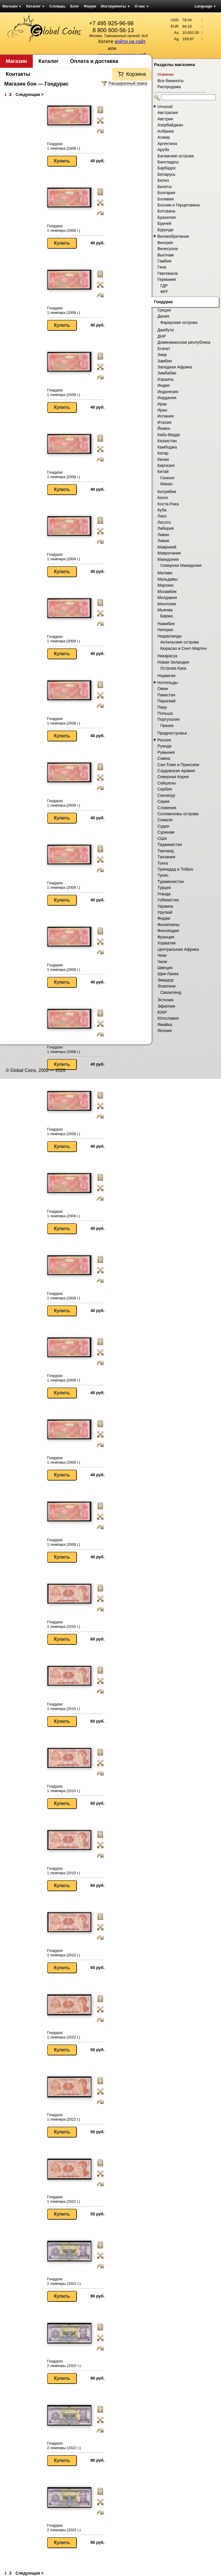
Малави (164, 573)
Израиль (165, 379)
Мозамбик (166, 591)
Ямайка (164, 1024)
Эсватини (166, 986)
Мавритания (169, 553)
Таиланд (165, 851)
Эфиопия (166, 1006)
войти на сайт (130, 41)
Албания (165, 131)
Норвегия (166, 675)
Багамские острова (175, 156)
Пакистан (166, 695)
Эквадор (165, 980)
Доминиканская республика (183, 342)
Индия (163, 385)
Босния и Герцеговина (178, 205)
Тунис (162, 875)
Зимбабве (166, 373)
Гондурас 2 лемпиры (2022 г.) (64, 2281)
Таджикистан (169, 844)
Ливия (163, 540)
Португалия (168, 719)
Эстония (165, 1000)
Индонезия (167, 391)
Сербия (164, 789)
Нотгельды (167, 682)
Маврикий (166, 547)
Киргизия (166, 465)
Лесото (164, 522)
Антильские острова (179, 642)
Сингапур (166, 795)
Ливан (163, 534)
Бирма (166, 616)
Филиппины (168, 924)
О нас (142, 6)
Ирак (162, 404)
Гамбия (164, 261)
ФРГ (164, 291)
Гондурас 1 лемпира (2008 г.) (63, 146)
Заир (162, 354)
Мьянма (165, 610)
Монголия (166, 604)
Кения (163, 459)
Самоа (163, 758)
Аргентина (167, 143)
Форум (90, 6)
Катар (162, 453)
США (162, 838)
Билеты (164, 186)
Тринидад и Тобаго (175, 869)
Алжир (163, 137)
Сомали (164, 820)
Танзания (166, 857)
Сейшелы (166, 783)
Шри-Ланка (168, 973)
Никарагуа (167, 656)
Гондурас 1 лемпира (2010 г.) (63, 1624)
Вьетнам (165, 255)
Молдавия (167, 597)
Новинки (165, 74)
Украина (165, 906)
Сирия (163, 801)
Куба (161, 510)
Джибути (165, 330)
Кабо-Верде (168, 434)
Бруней (164, 223)
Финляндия (168, 930)
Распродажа (169, 86)
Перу (162, 707)
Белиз (163, 180)
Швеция (164, 967)
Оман (162, 688)
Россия (164, 740)
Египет (163, 348)
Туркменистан (170, 881)
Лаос (162, 516)
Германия (166, 279)
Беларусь (166, 174)
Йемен (163, 428)
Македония (168, 559)
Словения (166, 807)
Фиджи (163, 918)
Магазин (12, 6)
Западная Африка (174, 367)
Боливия (165, 199)
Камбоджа (167, 447)
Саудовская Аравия (176, 770)
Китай (163, 471)
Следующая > (29, 94)
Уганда (163, 894)
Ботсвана (166, 211)
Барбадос (166, 168)
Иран (162, 410)
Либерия (165, 528)
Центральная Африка (178, 949)
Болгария (166, 192)
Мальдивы (167, 579)
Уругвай (164, 912)
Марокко (165, 585)
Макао (166, 484)
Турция (164, 887)
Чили (162, 961)
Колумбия (166, 491)
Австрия (165, 119)
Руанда (164, 746)
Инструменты (115, 6)
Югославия (168, 1018)
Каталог (35, 6)
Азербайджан (170, 125)
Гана (161, 267)
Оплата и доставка (94, 61)
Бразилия (166, 217)
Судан (163, 826)
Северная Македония (180, 565)
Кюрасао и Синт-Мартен (183, 648)
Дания (163, 316)
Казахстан (167, 440)
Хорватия (166, 943)
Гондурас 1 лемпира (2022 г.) (63, 2034)
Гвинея (167, 725)
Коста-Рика (168, 504)
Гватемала (167, 273)
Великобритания (173, 236)
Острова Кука (173, 668)
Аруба (163, 149)
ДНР (161, 336)
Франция (165, 937)
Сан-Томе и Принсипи (178, 764)
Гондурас (163, 301)
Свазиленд (170, 992)
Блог (74, 6)
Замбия (164, 361)
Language (205, 6)
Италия (164, 422)
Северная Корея (173, 776)
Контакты (18, 74)
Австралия (167, 112)
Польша (165, 713)
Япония (164, 1030)
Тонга (162, 863)
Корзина (136, 74)
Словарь (57, 6)
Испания (165, 416)
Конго (162, 497)
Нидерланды (169, 636)
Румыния (166, 752)
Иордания (166, 397)
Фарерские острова (178, 322)
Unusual (164, 106)
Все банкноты (170, 80)
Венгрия (165, 242)
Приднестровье (172, 733)
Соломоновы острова (178, 813)
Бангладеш (168, 162)
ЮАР (162, 1012)
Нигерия (165, 629)
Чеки (162, 955)
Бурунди (165, 229)
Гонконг (167, 478)
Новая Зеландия (173, 662)
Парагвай (166, 701)
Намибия (166, 623)
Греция (164, 310)
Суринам (165, 832)
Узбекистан (168, 900)
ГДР (164, 285)
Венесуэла (167, 248)
